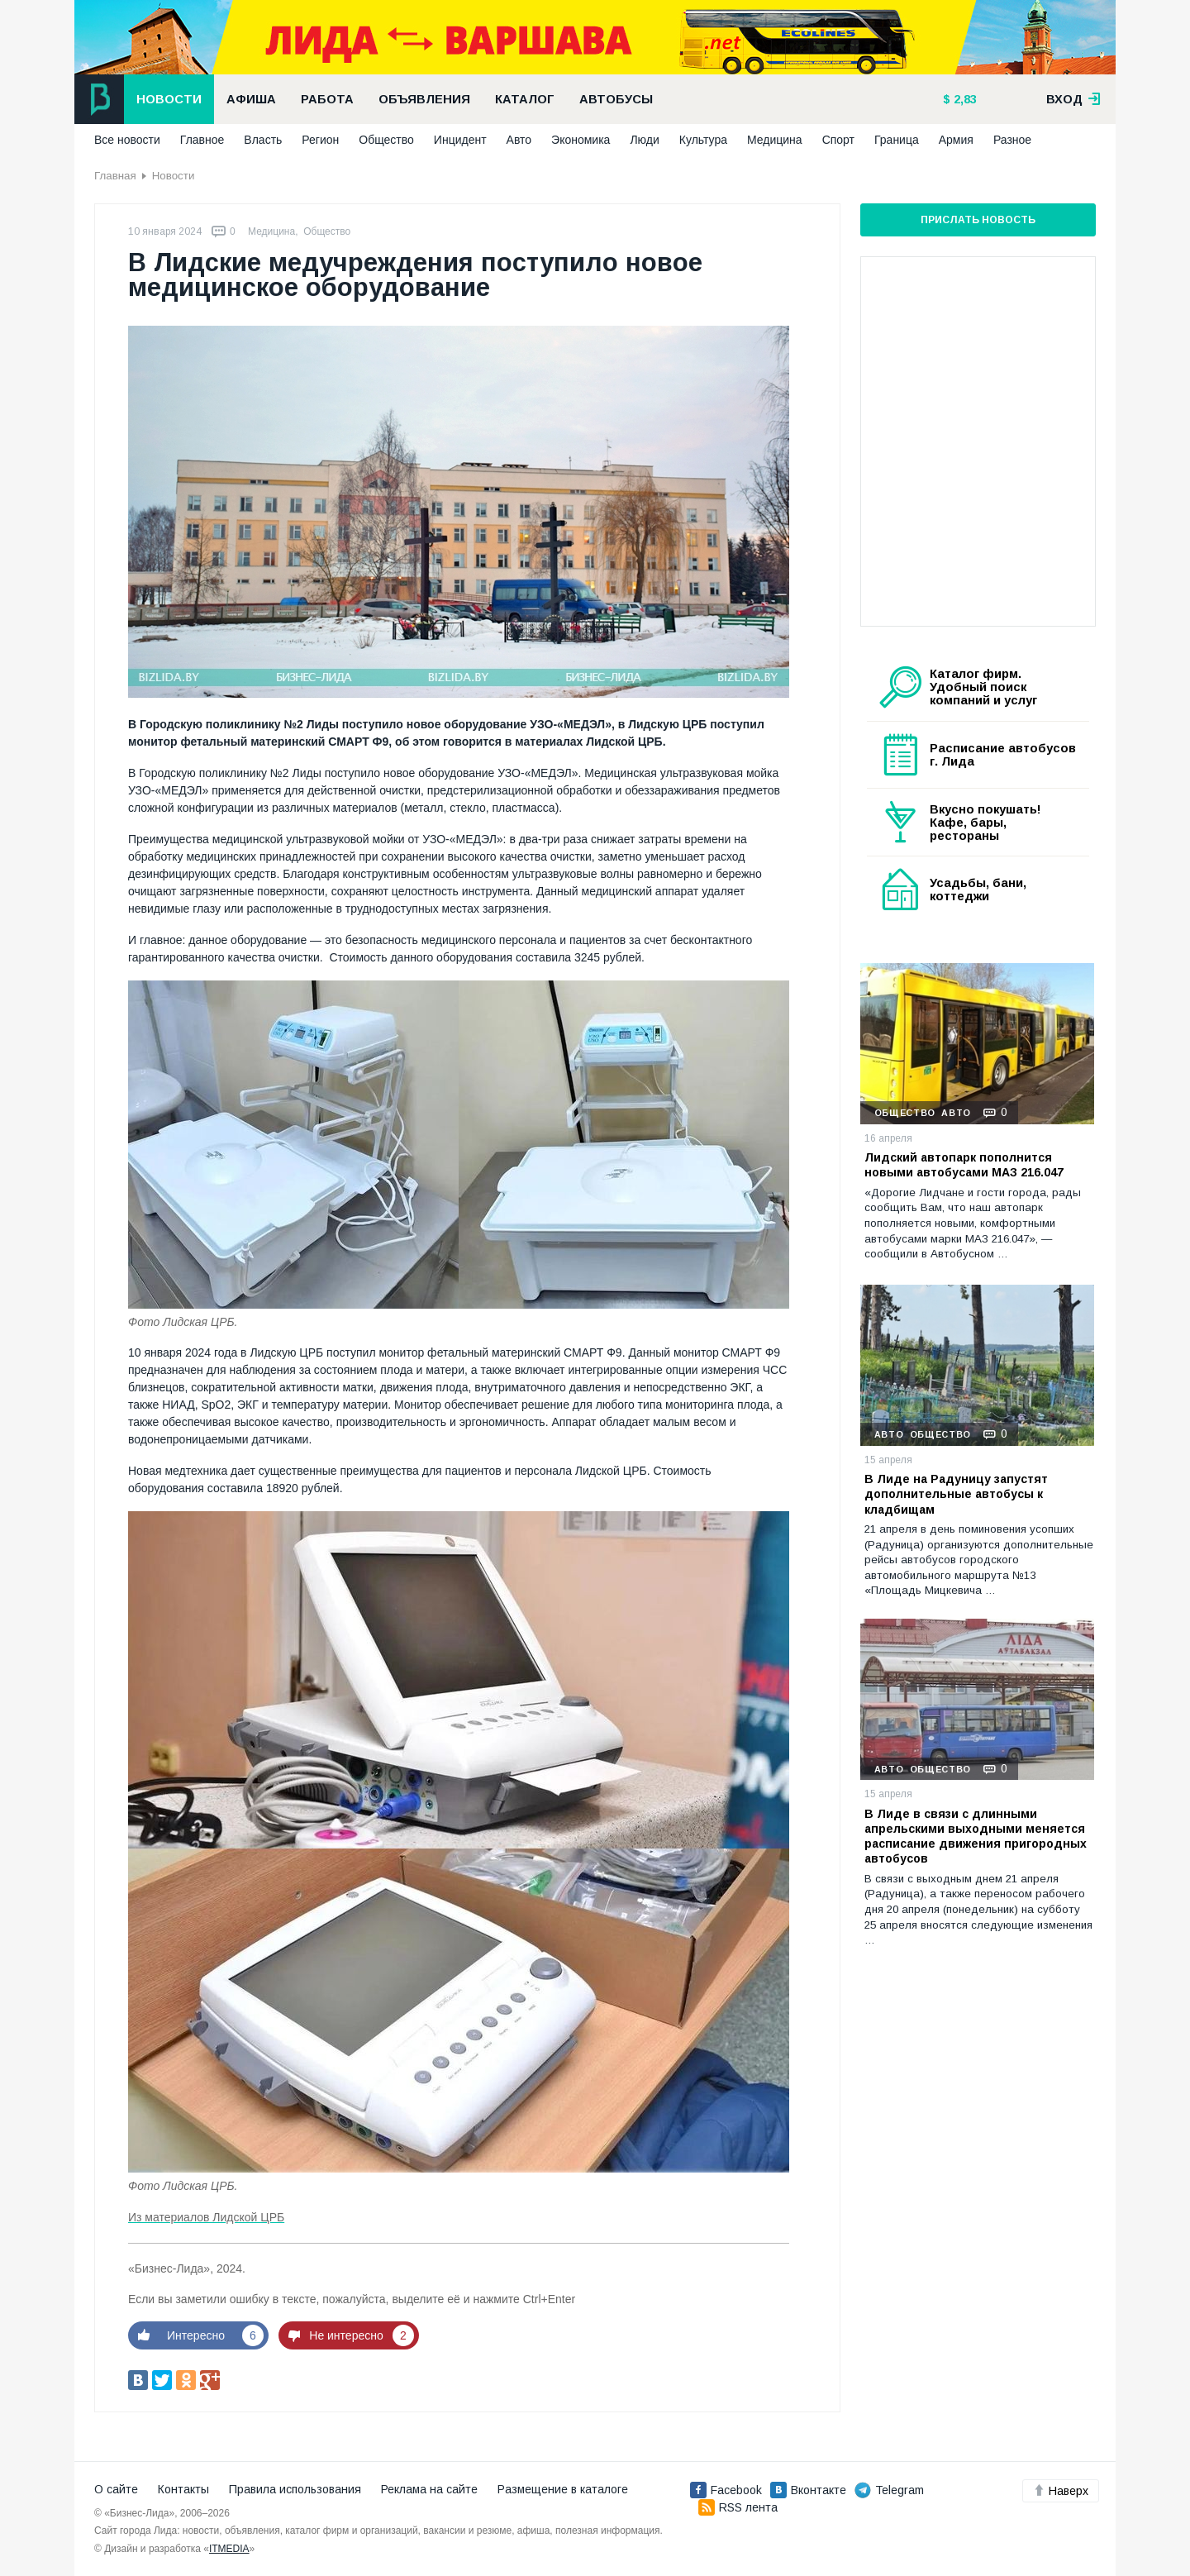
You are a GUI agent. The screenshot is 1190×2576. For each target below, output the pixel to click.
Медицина (774, 139)
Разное (1012, 139)
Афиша (251, 99)
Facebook (726, 2490)
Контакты (183, 2489)
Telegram (889, 2490)
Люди (644, 139)
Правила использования (295, 2489)
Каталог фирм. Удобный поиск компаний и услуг (983, 687)
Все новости (127, 139)
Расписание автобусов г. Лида (1003, 755)
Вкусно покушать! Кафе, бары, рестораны (985, 822)
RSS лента (738, 2507)
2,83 (963, 99)
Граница (896, 139)
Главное (202, 139)
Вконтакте (808, 2490)
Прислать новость (978, 220)
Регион (320, 139)
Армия (956, 139)
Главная (115, 175)
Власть (263, 139)
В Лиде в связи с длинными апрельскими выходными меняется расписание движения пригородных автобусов (975, 1836)
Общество (386, 139)
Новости (169, 99)
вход (1073, 99)
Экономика (580, 139)
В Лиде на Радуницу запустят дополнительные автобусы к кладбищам (956, 1493)
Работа (327, 99)
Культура (703, 139)
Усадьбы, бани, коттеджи (978, 889)
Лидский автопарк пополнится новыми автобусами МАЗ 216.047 (964, 1165)
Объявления (424, 99)
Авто (519, 139)
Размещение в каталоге (562, 2489)
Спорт (838, 139)
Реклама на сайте (429, 2489)
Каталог (525, 99)
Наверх (1060, 2490)
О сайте (116, 2489)
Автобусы (616, 99)
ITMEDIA (229, 2549)
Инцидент (460, 139)
